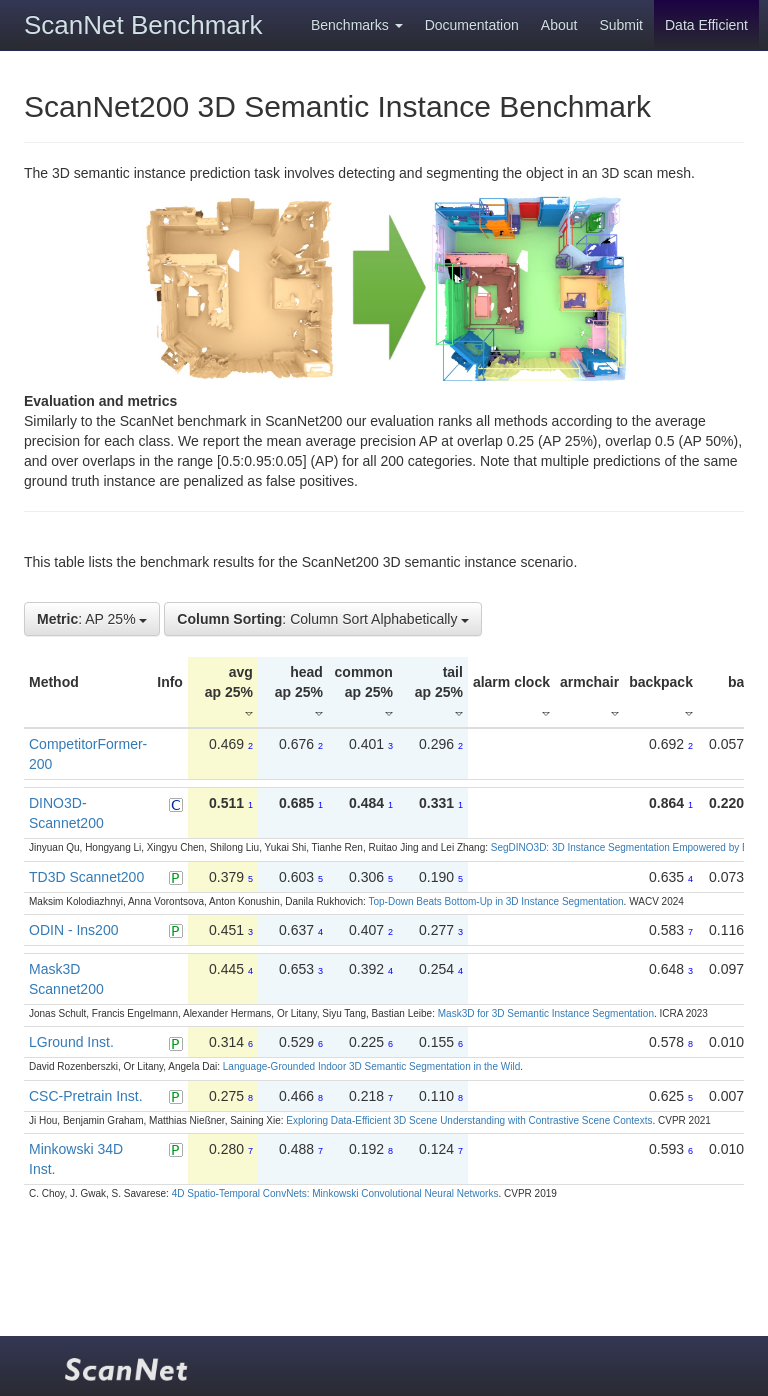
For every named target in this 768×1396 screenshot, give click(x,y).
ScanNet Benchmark (143, 25)
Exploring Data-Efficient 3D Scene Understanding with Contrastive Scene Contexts (469, 1120)
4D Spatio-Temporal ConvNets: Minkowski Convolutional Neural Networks (335, 1193)
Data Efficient (706, 25)
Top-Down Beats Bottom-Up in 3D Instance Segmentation (495, 901)
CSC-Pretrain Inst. (86, 1096)
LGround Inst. (71, 1042)
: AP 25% (92, 619)
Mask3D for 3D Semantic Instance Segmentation (546, 1013)
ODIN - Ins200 (73, 930)
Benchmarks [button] (357, 25)
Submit (621, 25)
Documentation (472, 25)
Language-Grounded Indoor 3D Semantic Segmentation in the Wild (371, 1066)
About (559, 25)
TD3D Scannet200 (86, 877)
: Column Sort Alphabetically (323, 619)
